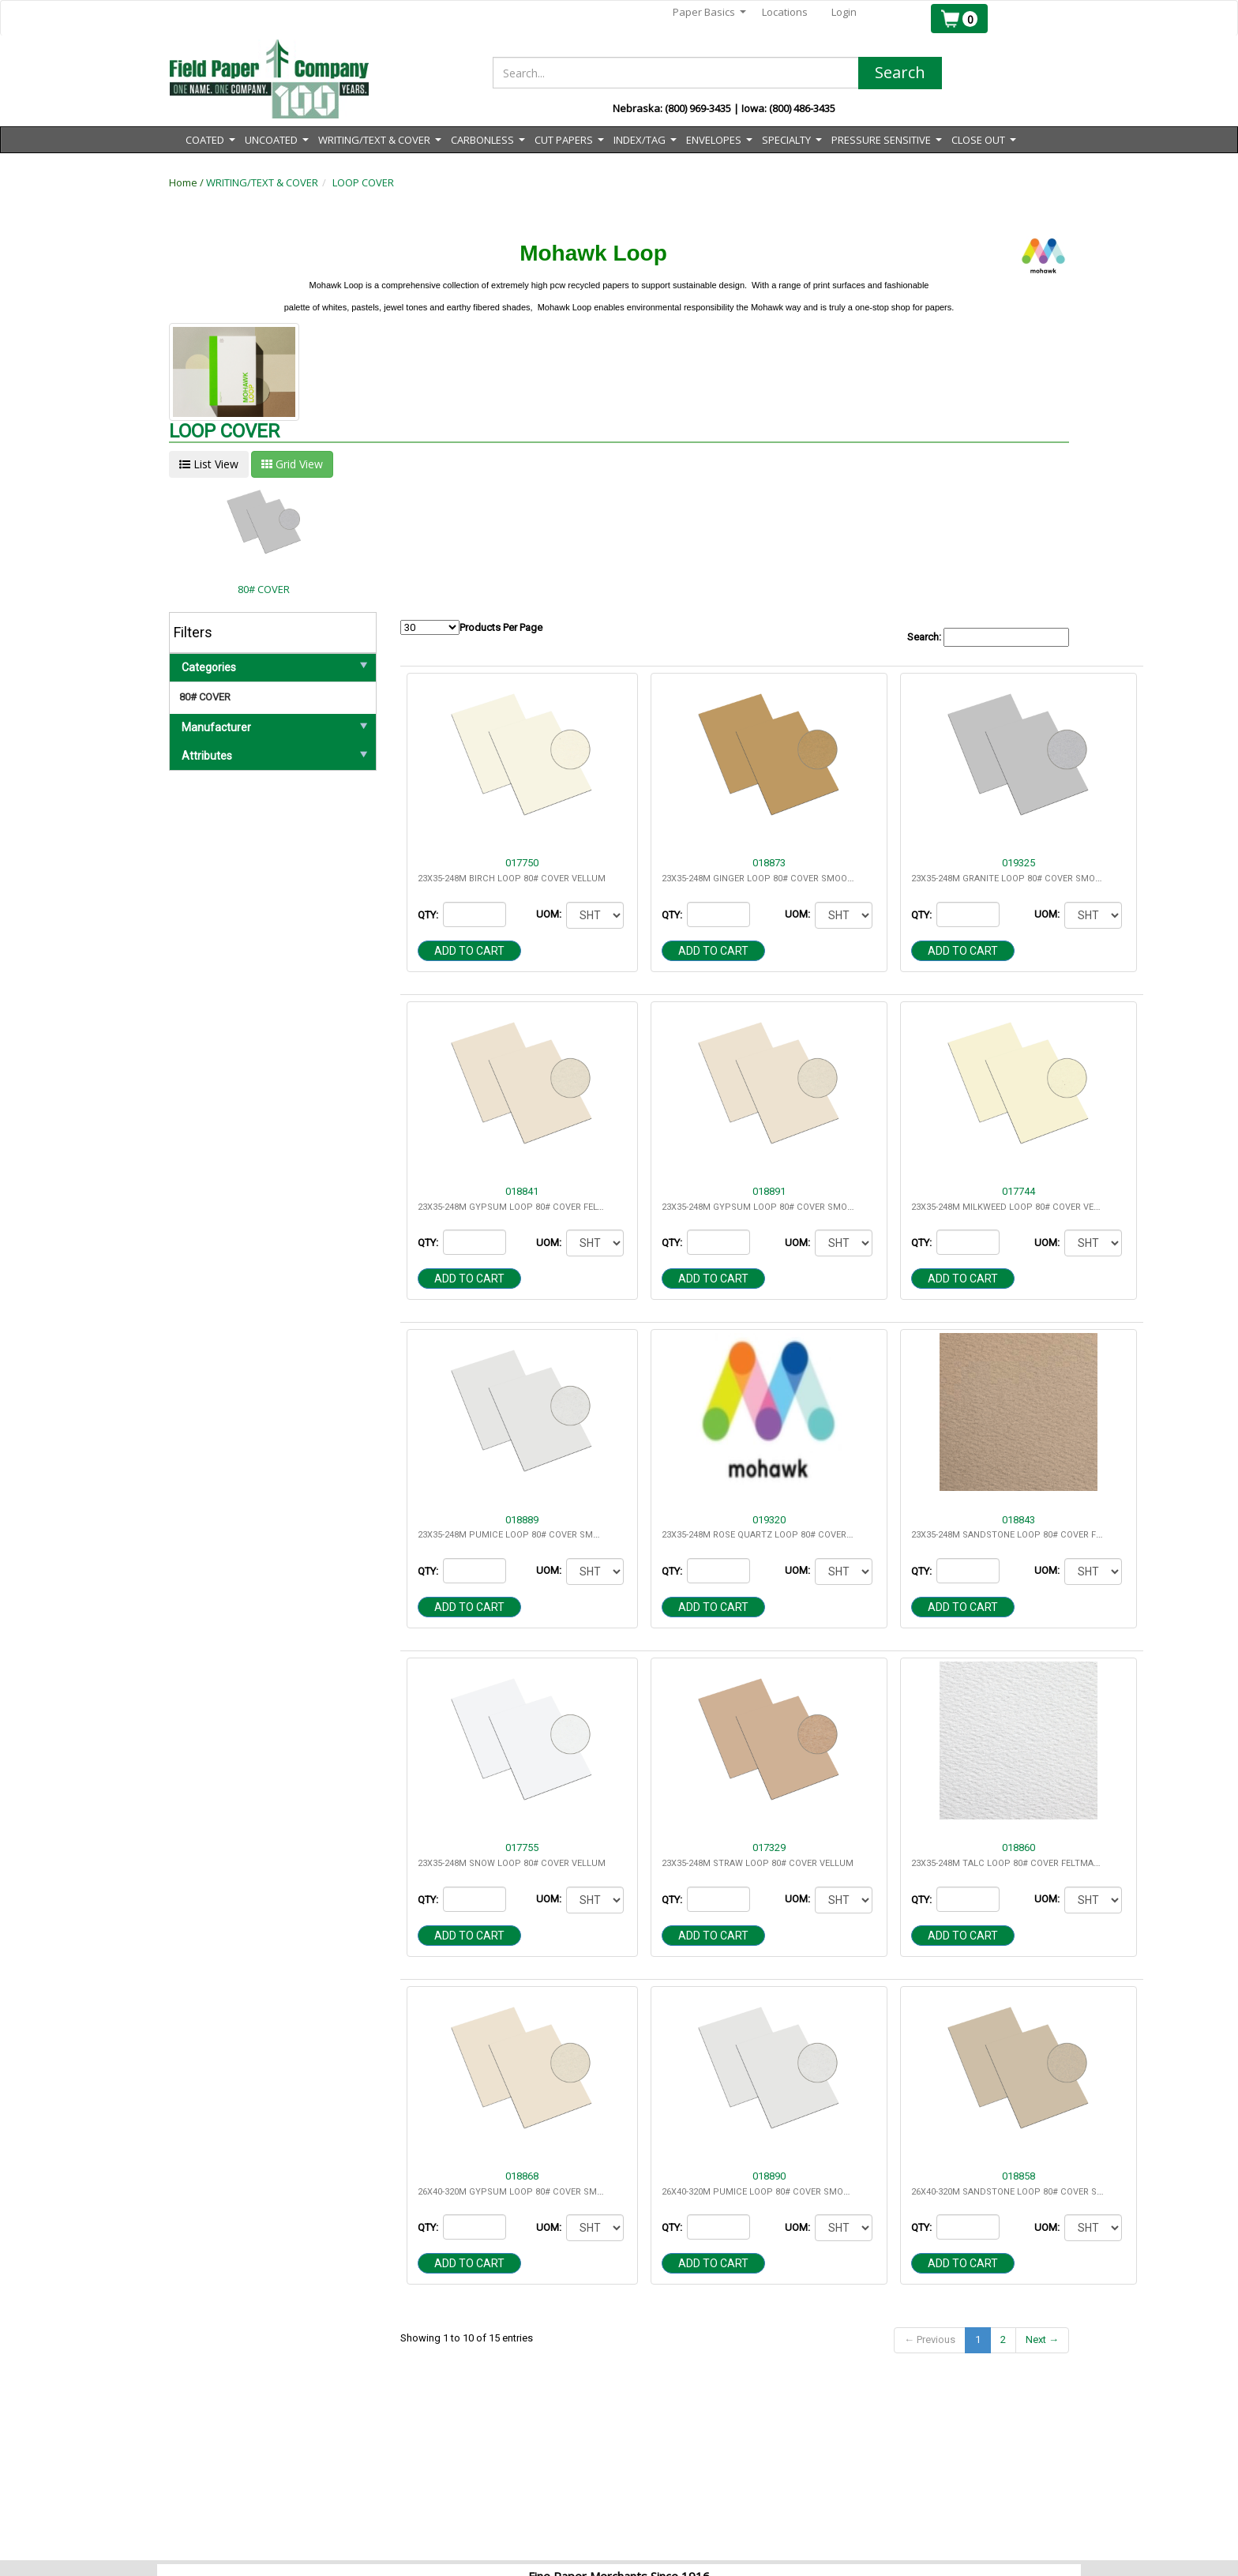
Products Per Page (471, 627)
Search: (988, 638)
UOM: (550, 914)
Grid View (292, 463)
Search (900, 72)
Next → (1042, 2339)
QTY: (429, 915)
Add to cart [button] (469, 950)
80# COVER (205, 697)
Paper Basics (709, 12)
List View (208, 463)
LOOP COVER (363, 182)
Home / (187, 182)
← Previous (929, 2339)
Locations (785, 12)
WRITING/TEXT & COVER (262, 182)
